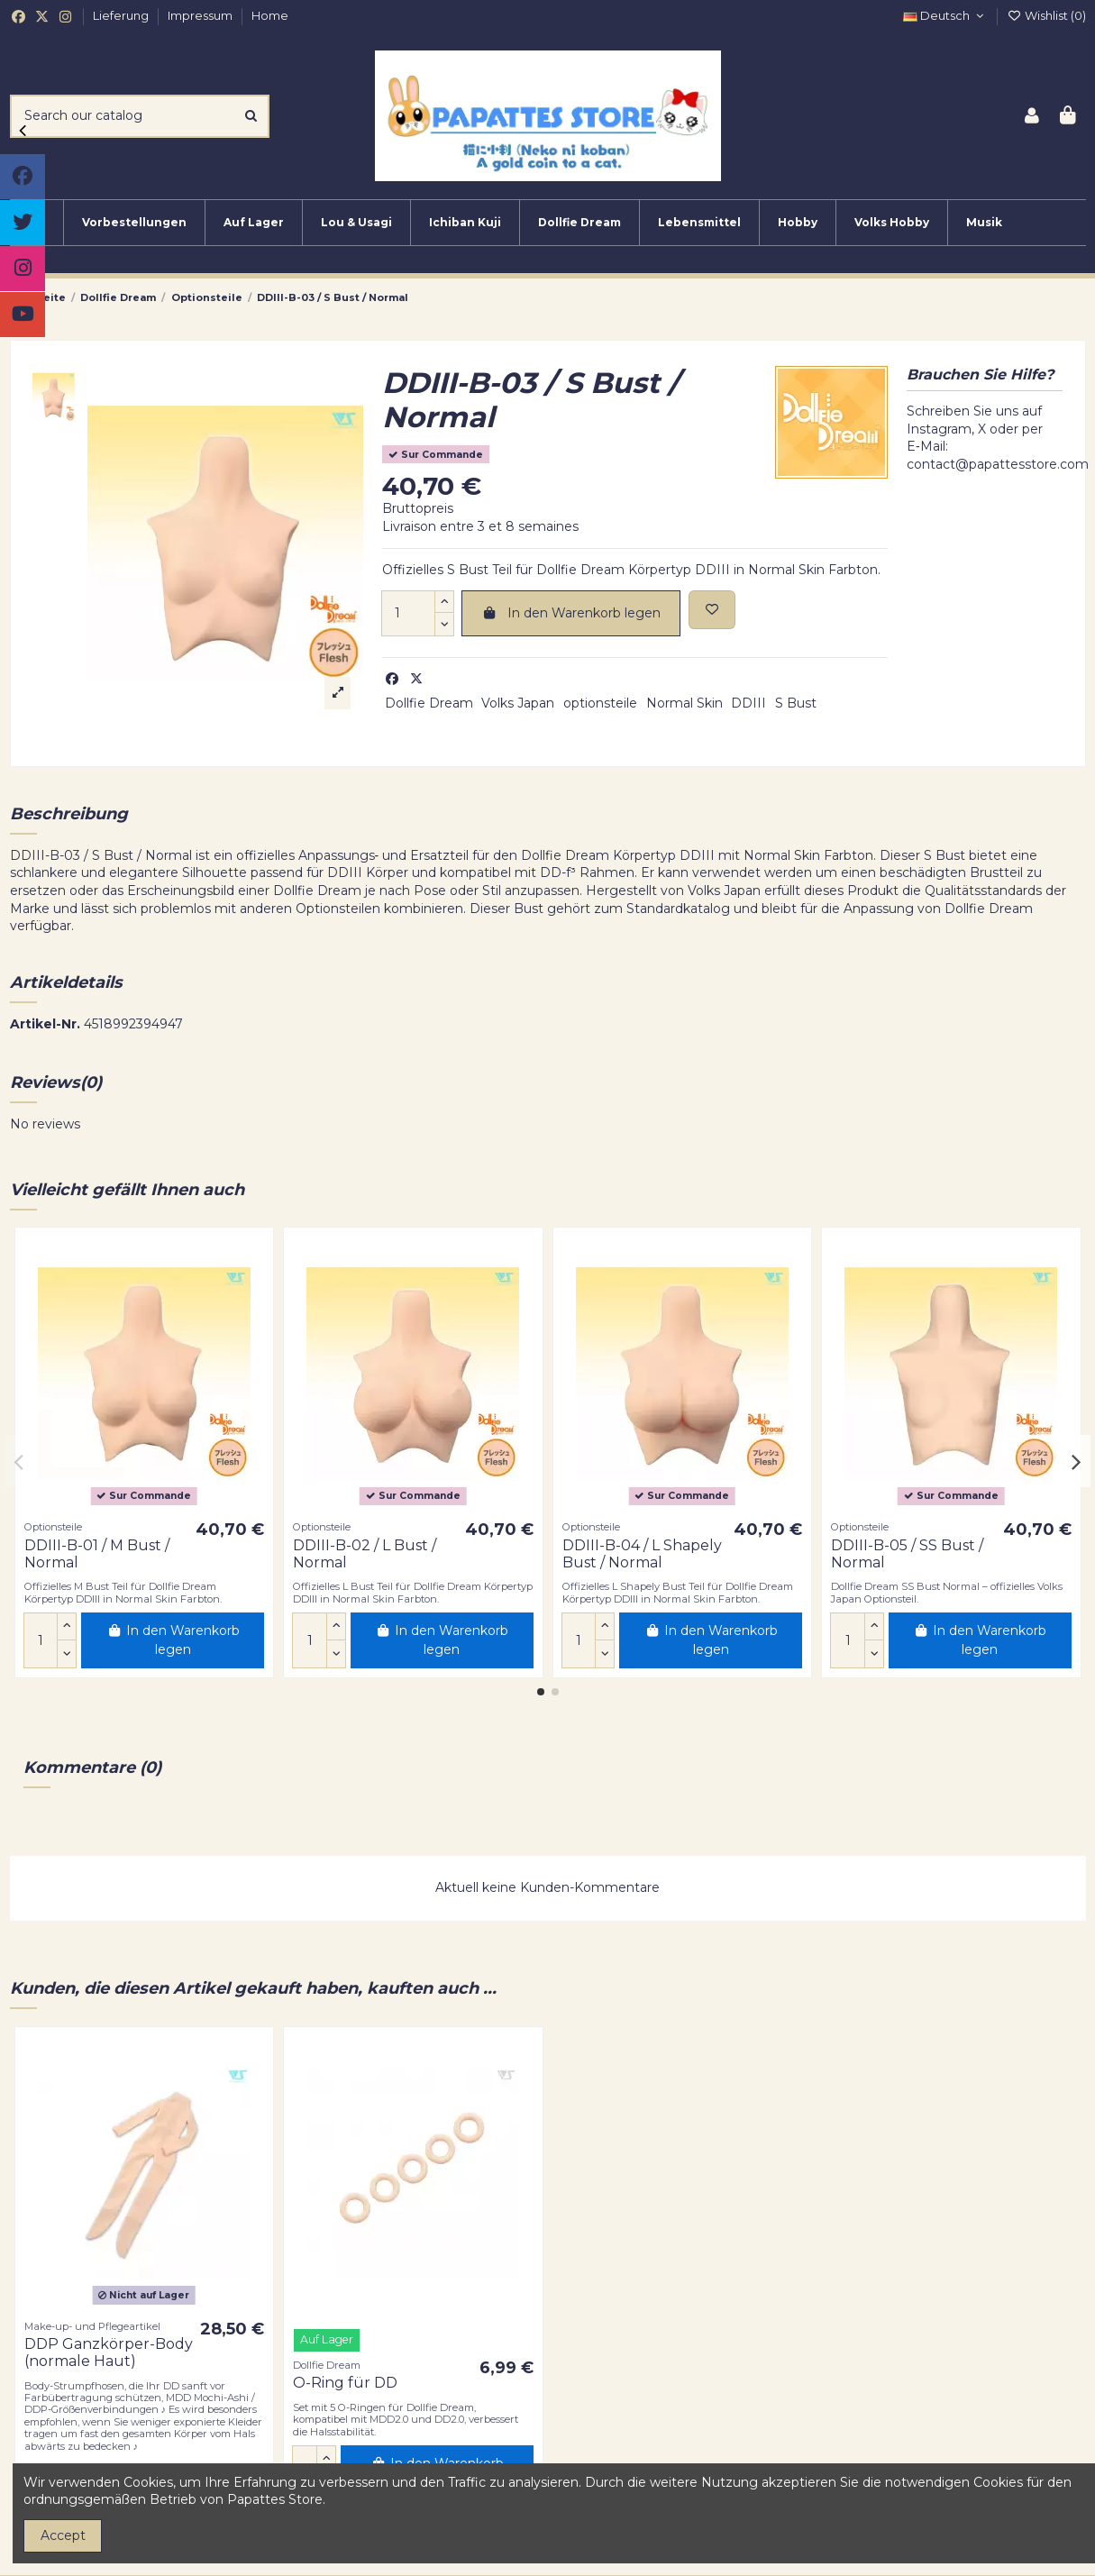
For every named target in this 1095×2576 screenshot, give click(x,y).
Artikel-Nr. (45, 1024)
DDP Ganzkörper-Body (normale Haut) (108, 2352)
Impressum (201, 15)
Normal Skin (684, 703)
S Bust (796, 703)
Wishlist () (1046, 15)
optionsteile (600, 703)
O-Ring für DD (345, 2382)
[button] (540, 1691)
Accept (63, 2535)
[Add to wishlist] (712, 609)
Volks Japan (517, 703)
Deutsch (945, 15)
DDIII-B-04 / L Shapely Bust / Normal (642, 1554)
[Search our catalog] (251, 116)
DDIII (748, 703)
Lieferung (122, 15)
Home (269, 15)
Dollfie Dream (429, 703)
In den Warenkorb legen (571, 613)
